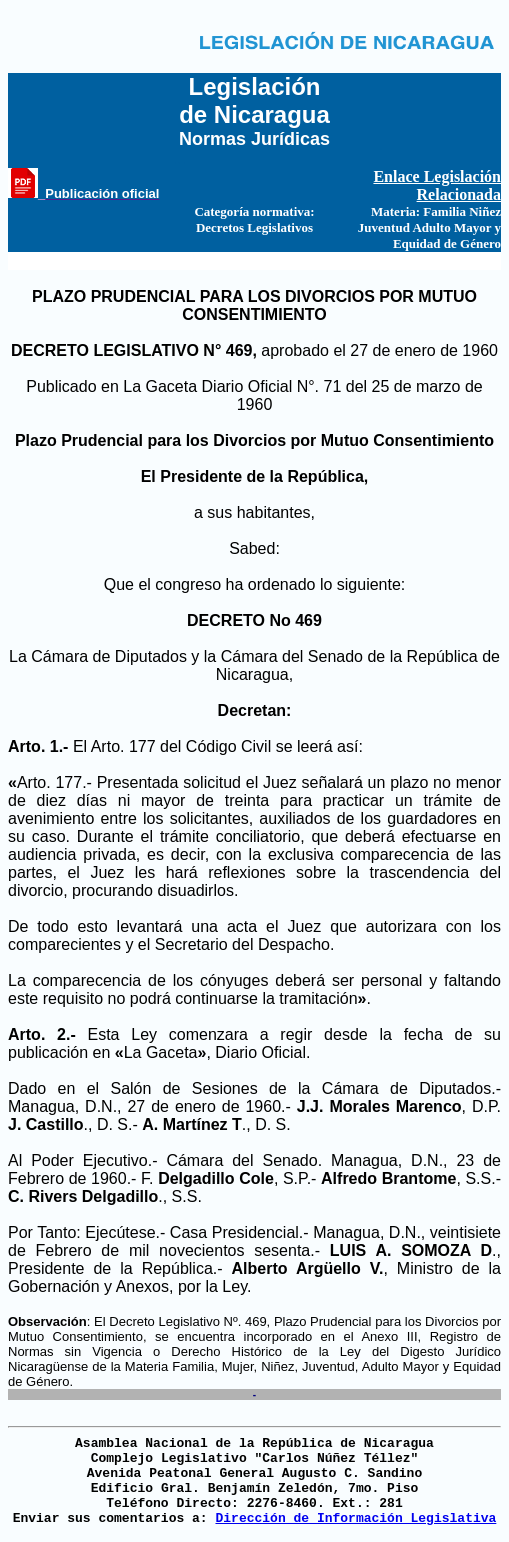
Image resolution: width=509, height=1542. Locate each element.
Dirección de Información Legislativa (355, 1518)
